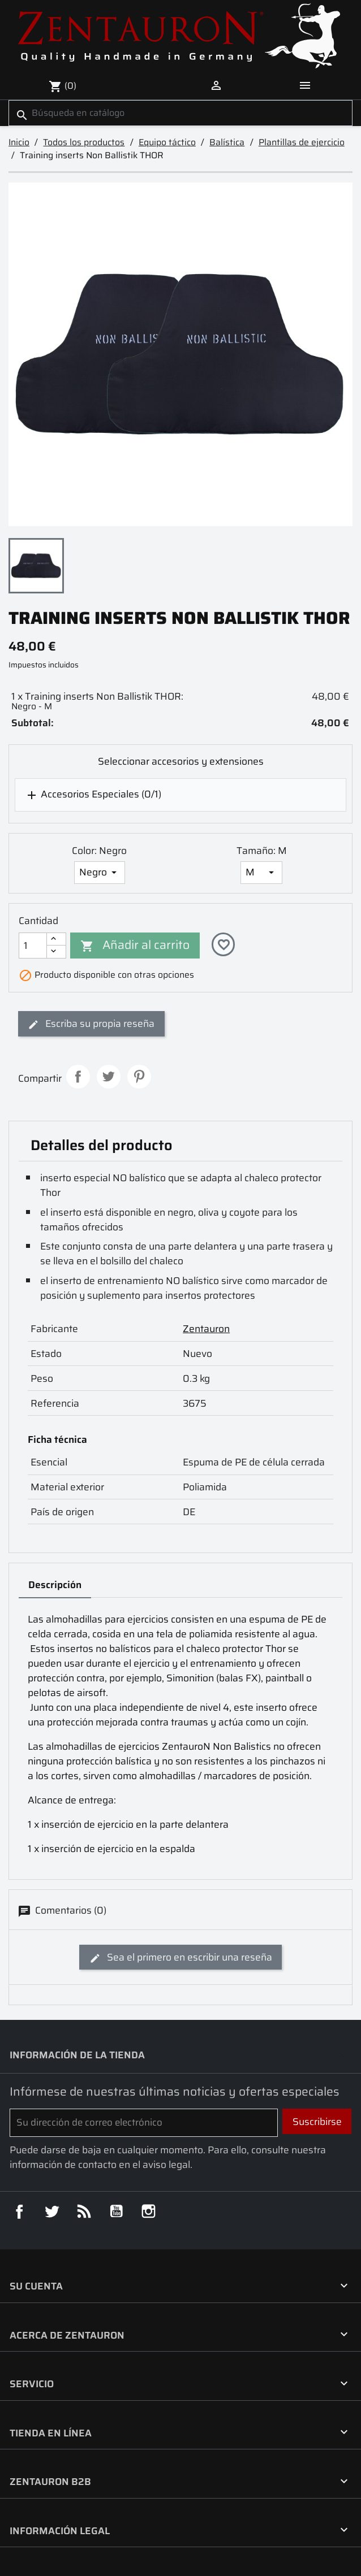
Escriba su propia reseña (91, 1023)
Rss (84, 2211)
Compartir (78, 1076)
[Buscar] (180, 113)
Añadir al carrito (135, 944)
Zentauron (206, 1329)
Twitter (51, 2211)
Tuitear (109, 1076)
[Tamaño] (261, 872)
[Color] (100, 872)
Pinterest (139, 1076)
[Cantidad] (33, 946)
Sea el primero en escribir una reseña (180, 1957)
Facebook (19, 2211)
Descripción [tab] (54, 1585)
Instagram (148, 2211)
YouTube (116, 2211)
